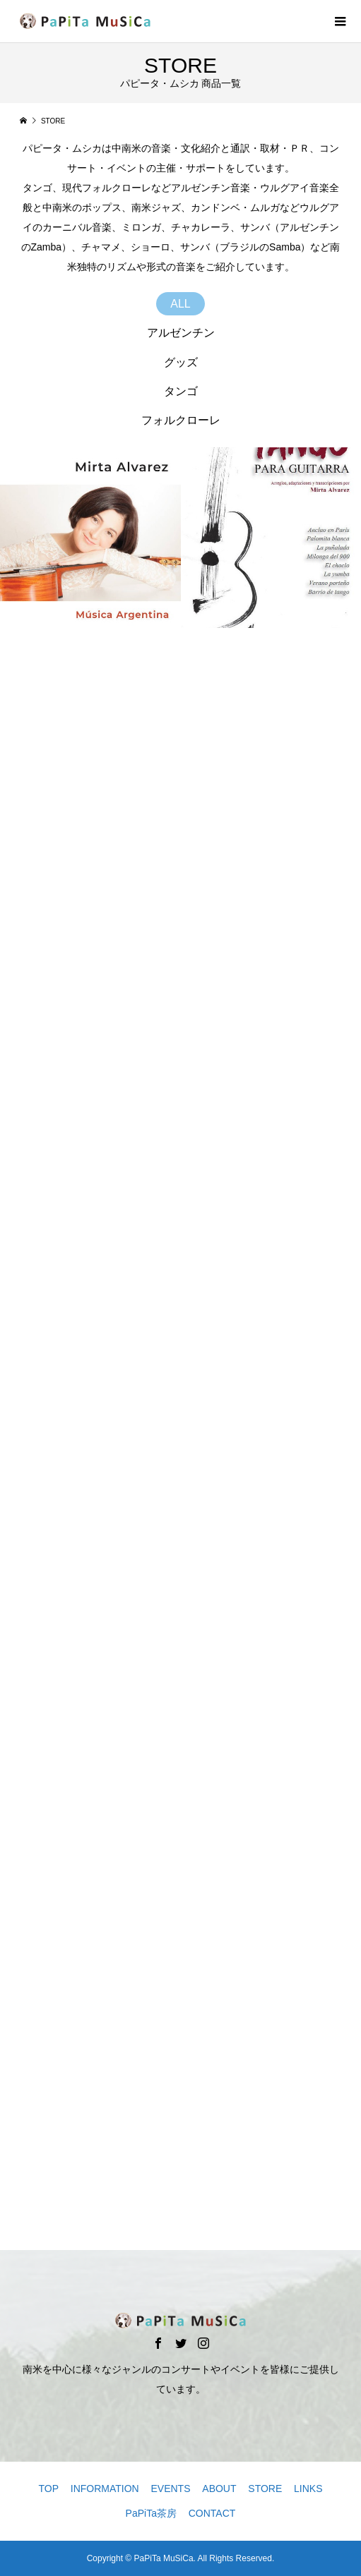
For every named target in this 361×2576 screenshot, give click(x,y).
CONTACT (212, 2513)
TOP (48, 2488)
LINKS (308, 2488)
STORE (265, 2488)
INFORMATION (105, 2488)
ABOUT (219, 2488)
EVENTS (171, 2488)
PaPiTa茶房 (151, 2513)
